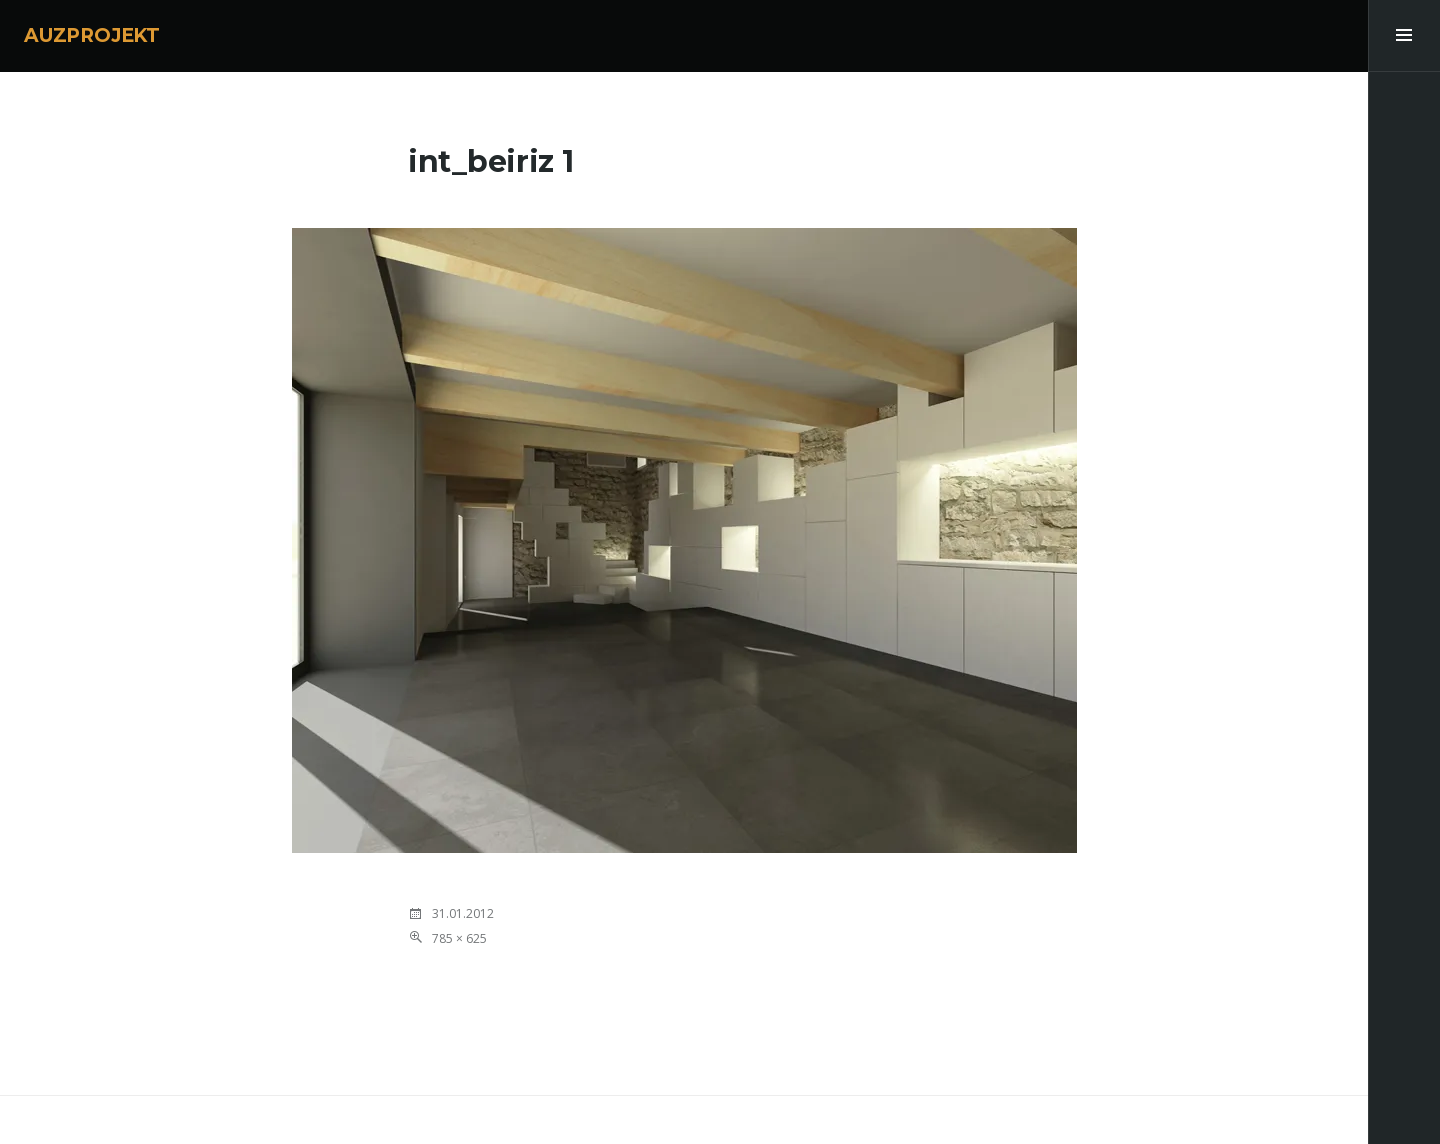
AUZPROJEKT (92, 35)
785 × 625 (459, 938)
